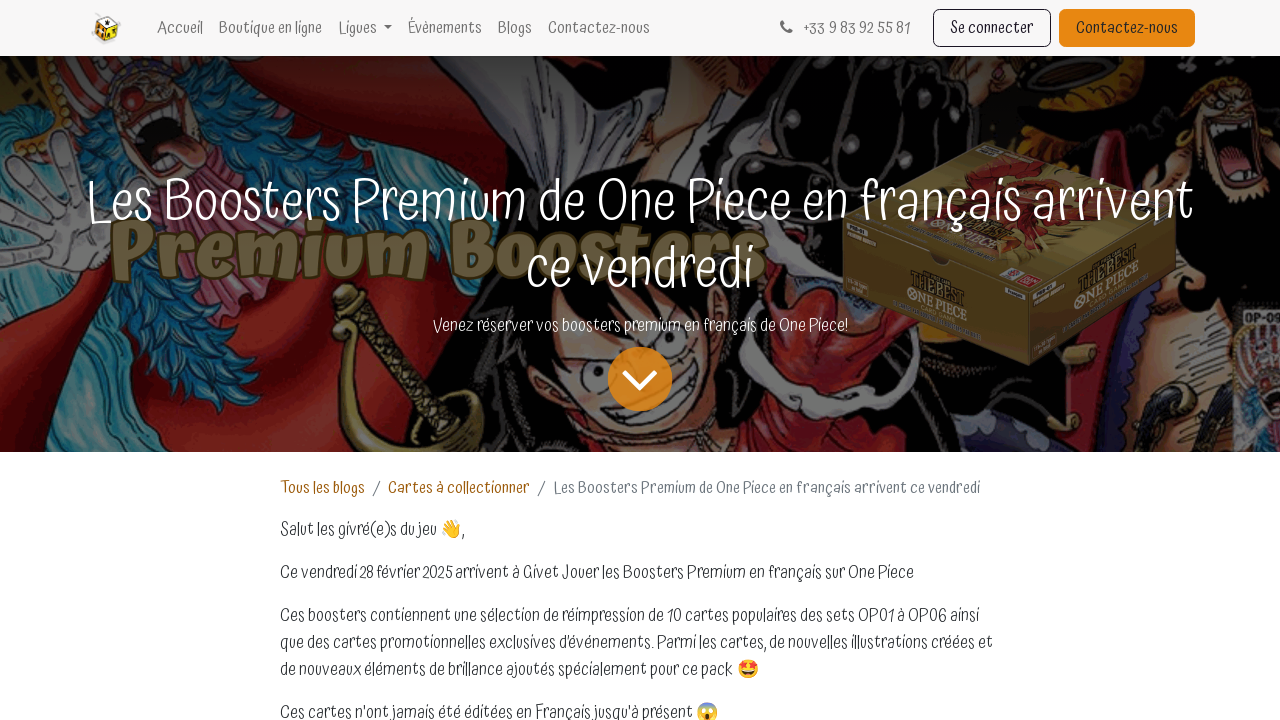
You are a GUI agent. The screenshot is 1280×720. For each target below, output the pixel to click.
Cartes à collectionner (459, 488)
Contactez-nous (1127, 28)
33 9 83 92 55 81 (842, 28)
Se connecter (992, 28)
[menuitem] (180, 28)
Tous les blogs (322, 488)
